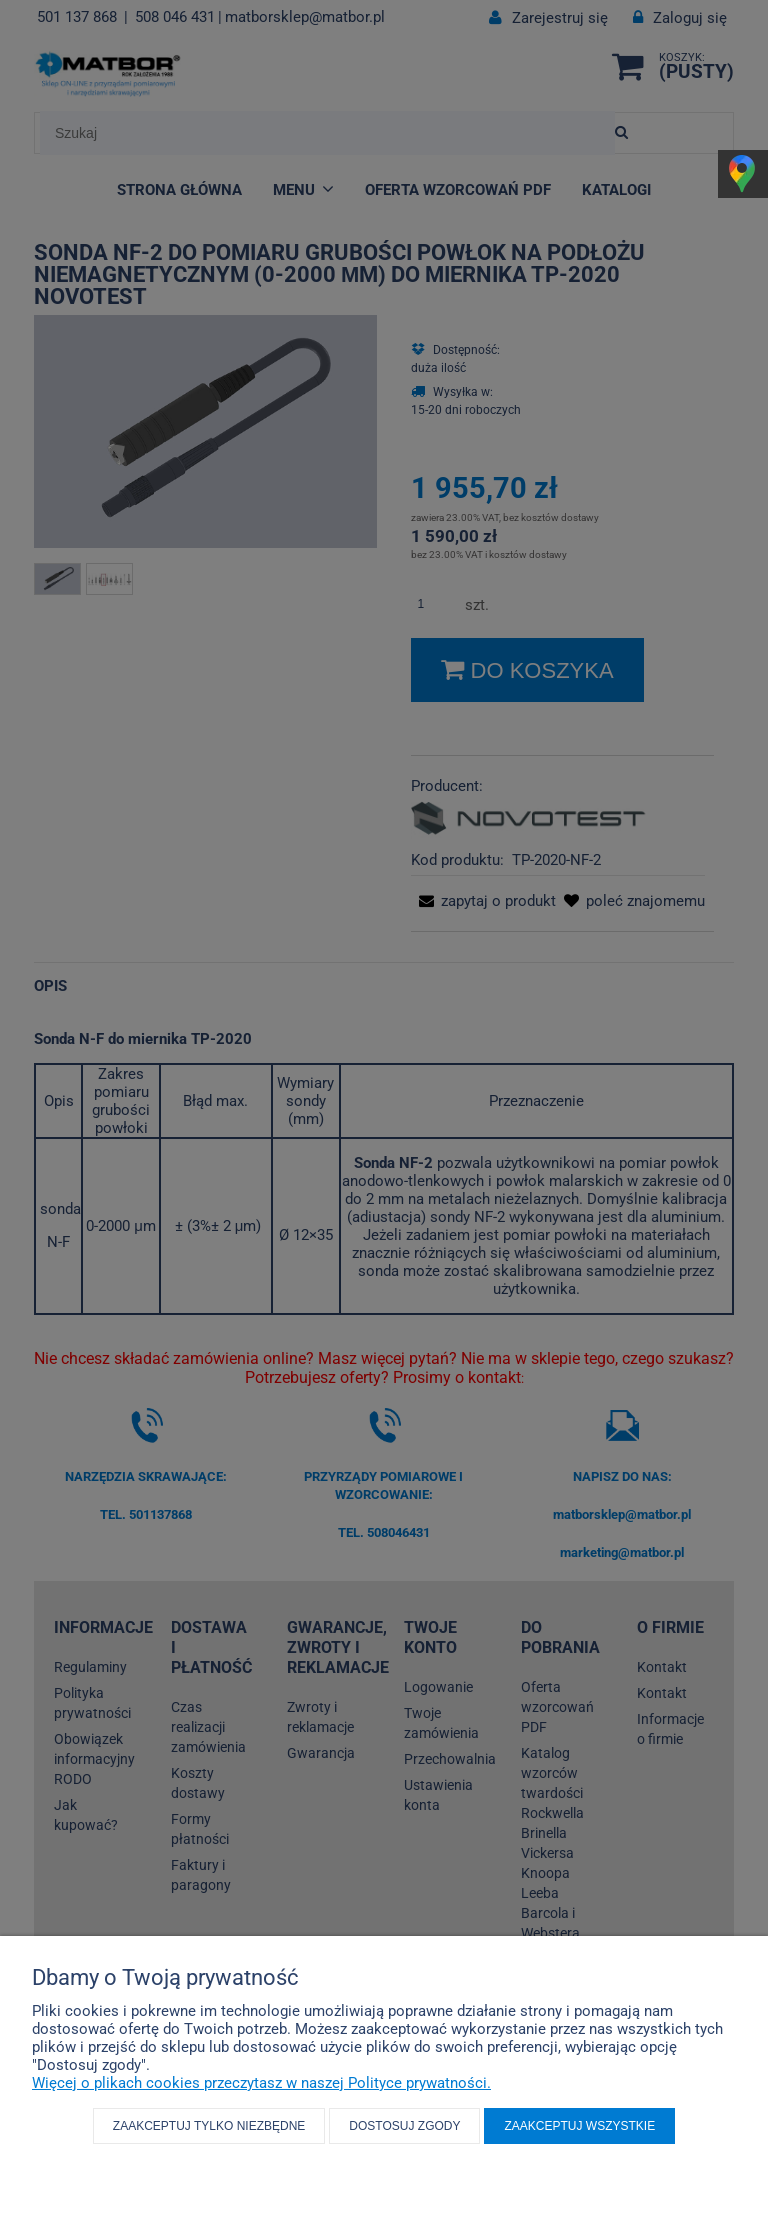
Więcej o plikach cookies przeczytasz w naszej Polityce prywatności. (261, 2083)
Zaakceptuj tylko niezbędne (209, 2126)
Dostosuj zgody (404, 2126)
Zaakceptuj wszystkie (579, 2126)
